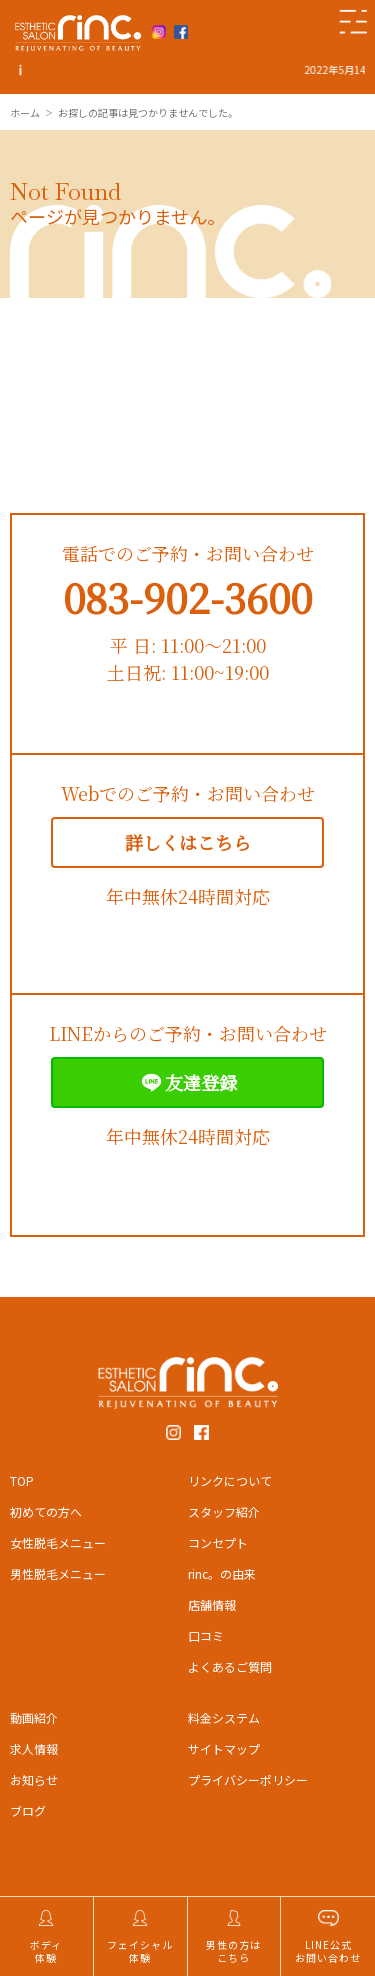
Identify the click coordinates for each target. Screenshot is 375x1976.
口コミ (206, 1635)
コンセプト (218, 1542)
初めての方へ (46, 1511)
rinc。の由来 (222, 1573)
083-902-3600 (187, 596)
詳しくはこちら (188, 842)
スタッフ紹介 (224, 1511)
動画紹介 (34, 1717)
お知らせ (34, 1779)
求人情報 (34, 1748)
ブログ (28, 1810)
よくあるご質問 (230, 1666)
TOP (22, 1480)
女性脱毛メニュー (58, 1542)
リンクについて (230, 1480)
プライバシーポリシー (248, 1779)
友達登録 (187, 1082)
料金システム (224, 1717)
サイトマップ (224, 1748)
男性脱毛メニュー (58, 1573)
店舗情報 (212, 1604)
